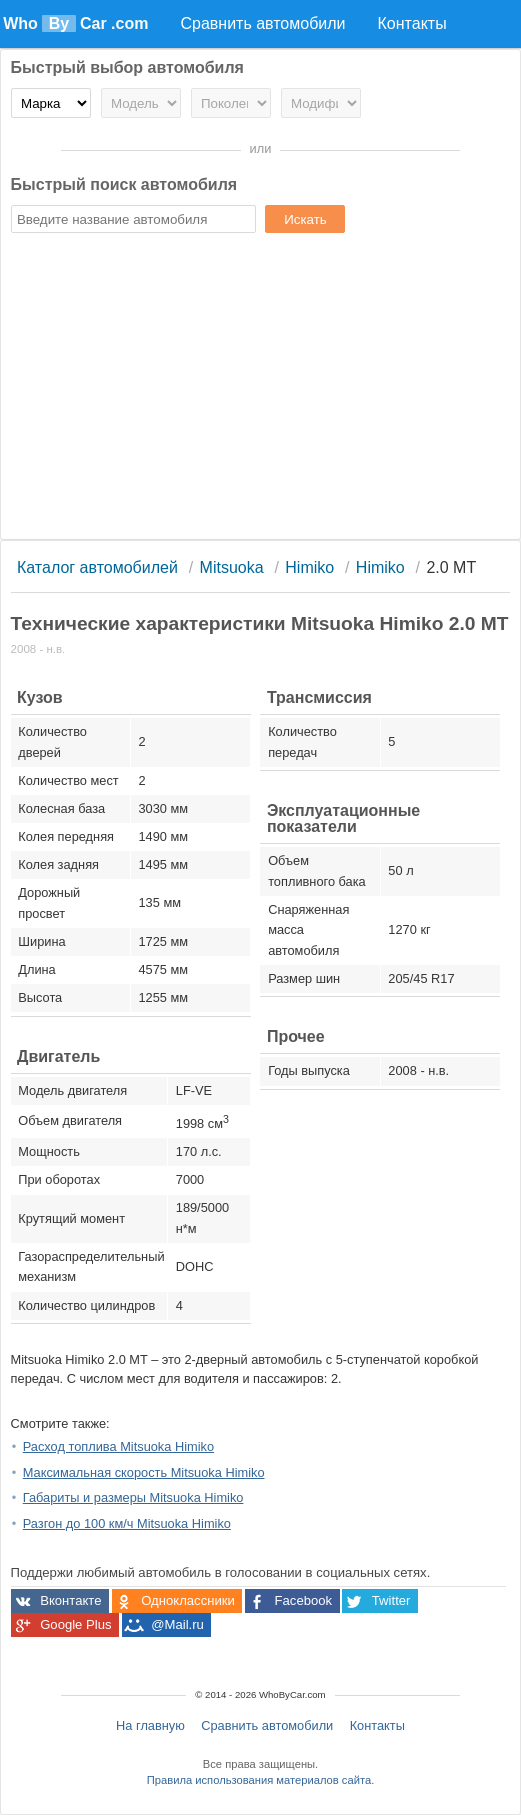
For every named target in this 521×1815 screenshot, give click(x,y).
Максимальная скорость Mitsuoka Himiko (144, 1472)
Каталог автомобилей (97, 567)
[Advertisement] (261, 389)
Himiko (309, 567)
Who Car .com (75, 23)
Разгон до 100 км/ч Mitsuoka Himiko (127, 1523)
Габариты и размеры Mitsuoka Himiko (133, 1497)
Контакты (377, 1725)
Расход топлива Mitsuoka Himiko (118, 1446)
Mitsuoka (232, 567)
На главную (150, 1725)
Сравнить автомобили (267, 1725)
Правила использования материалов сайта (259, 1780)
